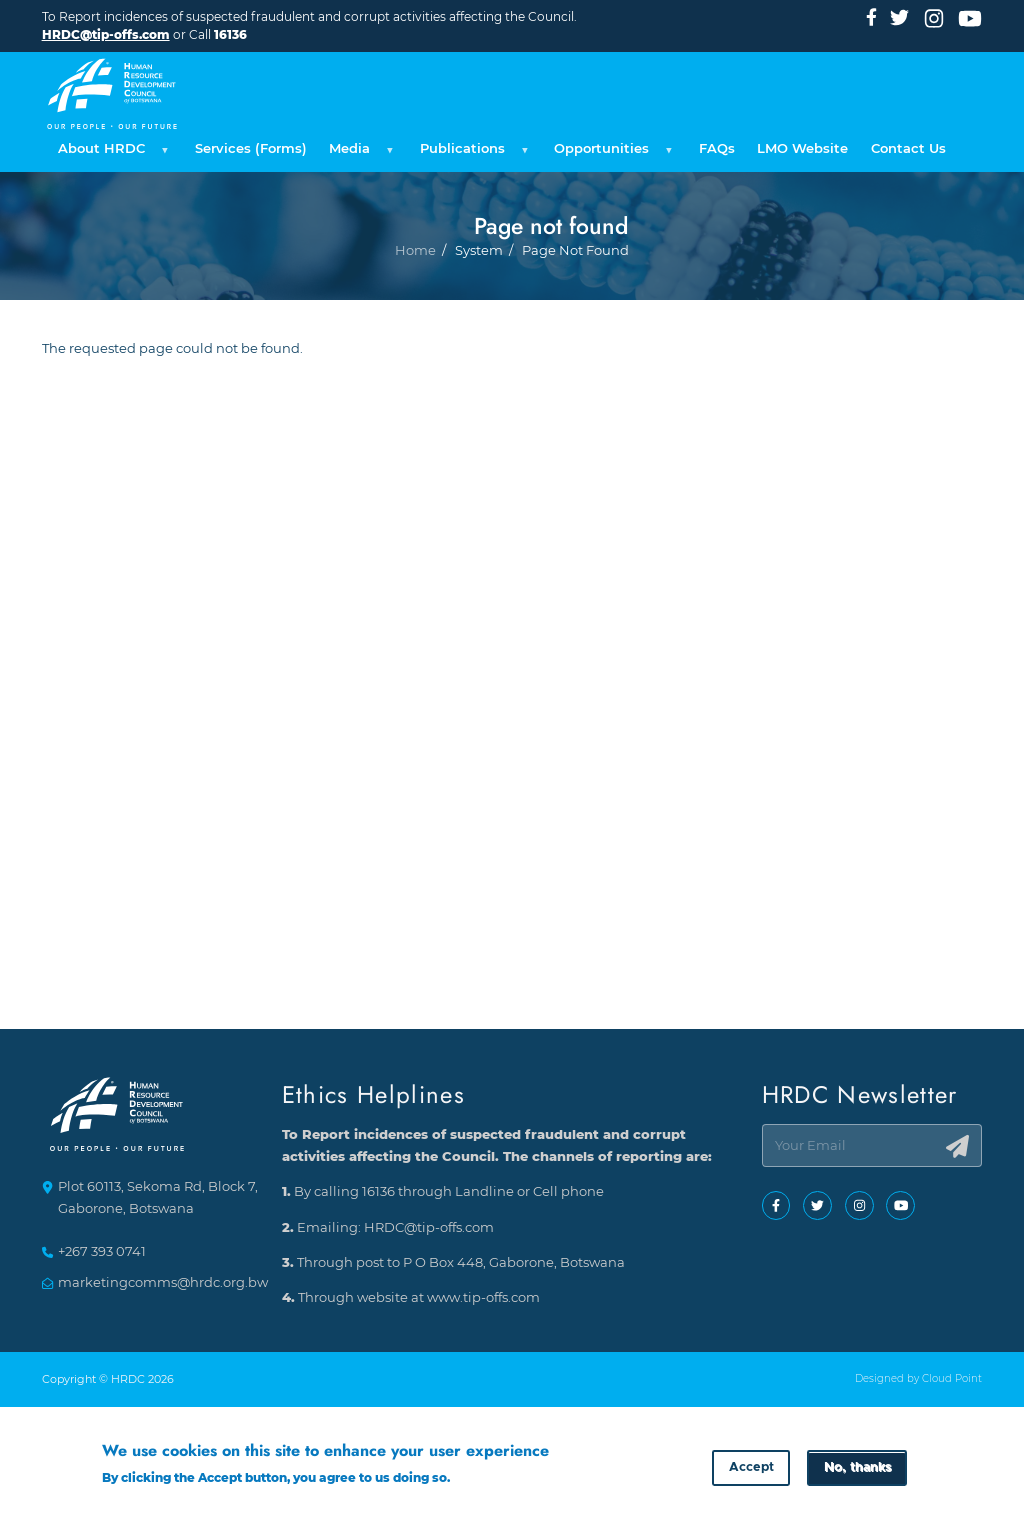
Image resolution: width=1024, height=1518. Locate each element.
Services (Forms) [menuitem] (251, 148)
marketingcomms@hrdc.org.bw (163, 1282)
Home (415, 318)
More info (483, 1478)
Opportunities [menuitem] (610, 154)
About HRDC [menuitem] (110, 154)
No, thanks (857, 1469)
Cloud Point (952, 1379)
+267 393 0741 (102, 1252)
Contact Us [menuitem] (908, 148)
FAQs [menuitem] (717, 148)
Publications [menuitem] (471, 154)
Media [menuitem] (358, 154)
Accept (751, 1469)
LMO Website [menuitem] (802, 148)
